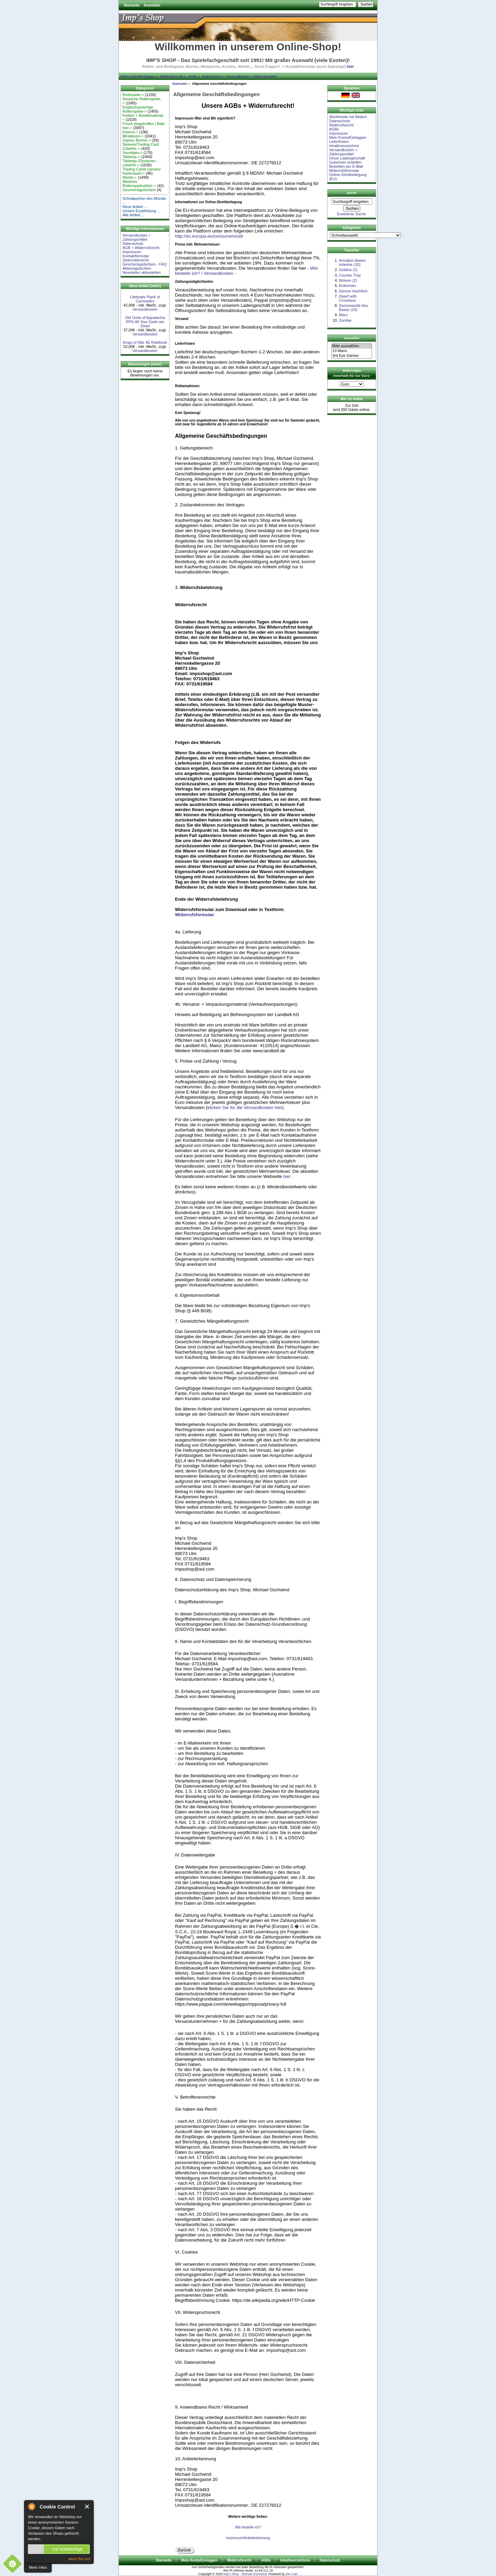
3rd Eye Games (352, 355)
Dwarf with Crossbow (347, 298)
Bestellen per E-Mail (346, 166)
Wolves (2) (348, 280)
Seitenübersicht (135, 260)
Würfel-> (129, 177)
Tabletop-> (131, 157)
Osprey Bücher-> (136, 140)
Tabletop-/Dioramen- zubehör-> (139, 163)
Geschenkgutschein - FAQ (144, 264)
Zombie (345, 320)
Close (87, 2506)
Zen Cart (292, 2574)
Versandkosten (145, 309)
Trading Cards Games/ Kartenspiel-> (141, 171)
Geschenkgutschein (139, 190)
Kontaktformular (135, 256)
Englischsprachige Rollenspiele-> (137, 109)
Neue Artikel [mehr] (145, 286)
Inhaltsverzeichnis (344, 146)
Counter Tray (350, 275)
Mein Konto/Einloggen (138, 76)
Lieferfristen (339, 141)
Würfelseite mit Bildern (348, 117)
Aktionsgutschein (136, 268)
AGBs (192, 76)
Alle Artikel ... (133, 215)
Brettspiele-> (133, 95)
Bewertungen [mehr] (145, 364)
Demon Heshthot (353, 291)
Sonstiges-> (132, 153)
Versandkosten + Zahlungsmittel (251, 76)
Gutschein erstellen (345, 162)
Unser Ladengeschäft (347, 158)
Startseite (132, 5)
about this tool (79, 2559)
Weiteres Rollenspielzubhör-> (139, 183)
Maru (343, 315)
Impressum (131, 252)
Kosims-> (130, 132)
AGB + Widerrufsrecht (140, 248)
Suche (352, 193)
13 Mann (352, 351)
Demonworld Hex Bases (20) (353, 307)
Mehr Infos (38, 2567)
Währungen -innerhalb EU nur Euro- (351, 373)
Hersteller (352, 338)
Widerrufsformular (194, 914)
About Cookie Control (31, 2506)
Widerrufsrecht (171, 76)
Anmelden (152, 5)
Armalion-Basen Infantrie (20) (352, 262)
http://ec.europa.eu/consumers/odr (209, 236)
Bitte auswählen (352, 346)
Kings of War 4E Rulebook (145, 342)
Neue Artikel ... (134, 207)
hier (350, 66)
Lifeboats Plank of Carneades (145, 299)
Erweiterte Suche (351, 214)
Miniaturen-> (132, 136)
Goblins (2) (348, 270)
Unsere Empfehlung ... (141, 211)
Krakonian (347, 285)
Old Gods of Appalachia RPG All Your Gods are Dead (145, 321)
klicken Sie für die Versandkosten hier (244, 1107)
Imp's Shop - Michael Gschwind (245, 2574)
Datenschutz (211, 76)
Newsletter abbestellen (141, 272)
